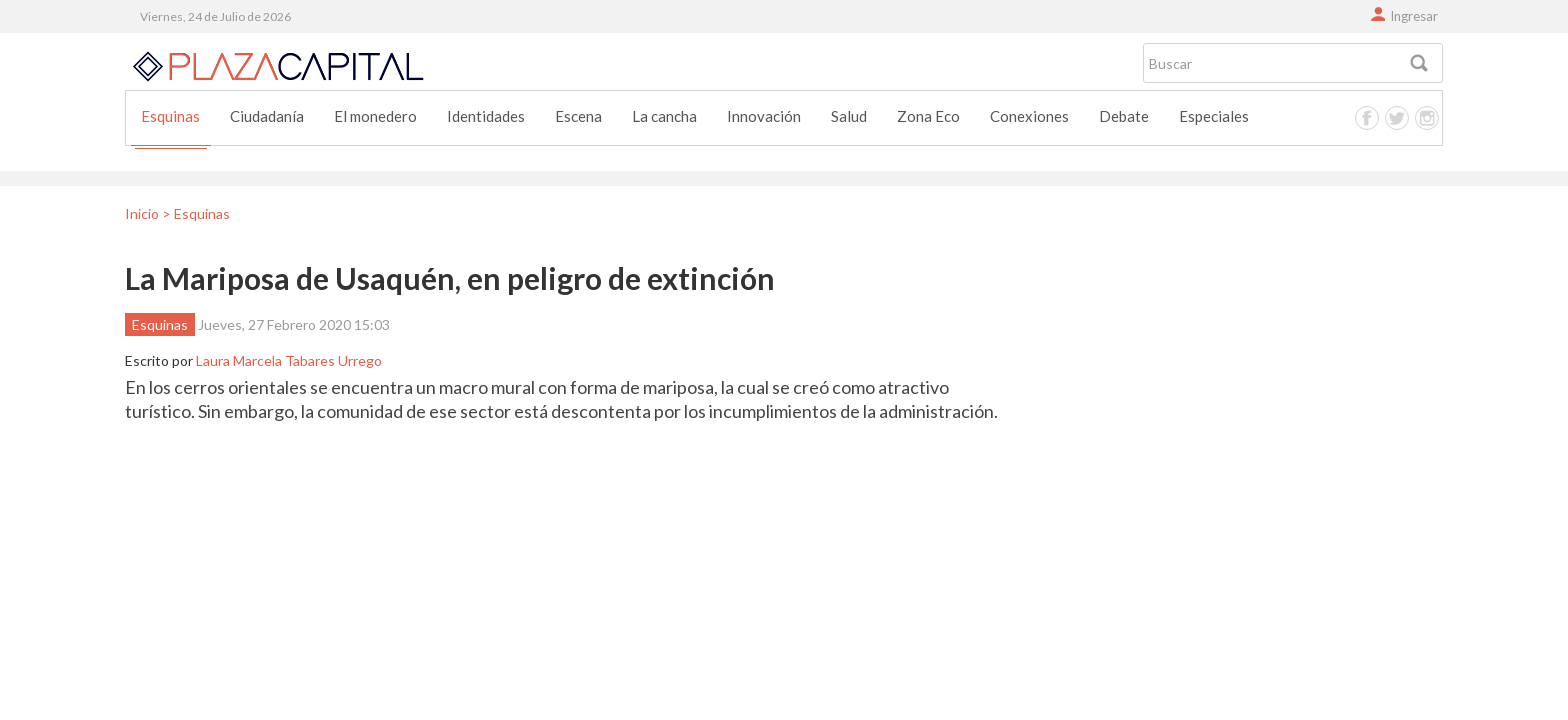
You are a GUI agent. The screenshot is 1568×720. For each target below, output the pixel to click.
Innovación (764, 116)
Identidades (486, 116)
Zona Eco (928, 116)
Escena (578, 116)
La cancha (664, 116)
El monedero (375, 116)
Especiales (1214, 116)
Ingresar (1414, 16)
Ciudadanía (267, 116)
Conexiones (1029, 116)
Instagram (1427, 118)
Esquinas (170, 116)
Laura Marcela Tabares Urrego (289, 360)
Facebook (1367, 118)
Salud (849, 116)
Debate (1124, 116)
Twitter (1397, 118)
